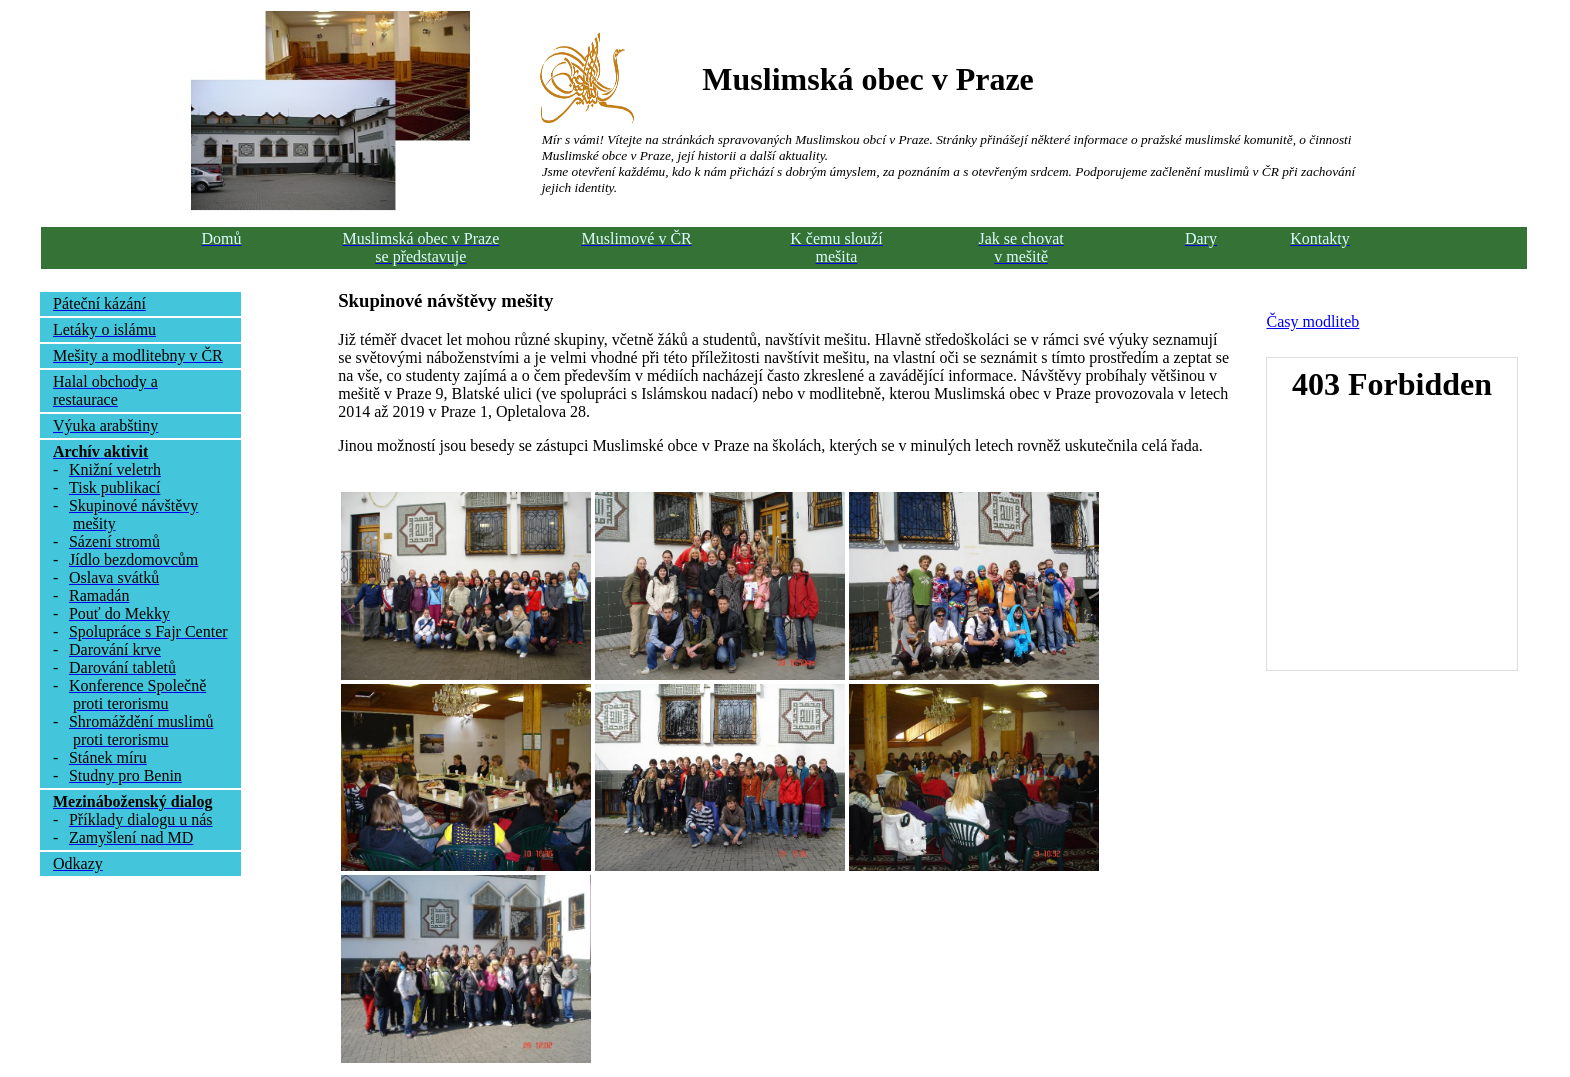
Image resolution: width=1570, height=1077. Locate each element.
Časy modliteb (1312, 321)
